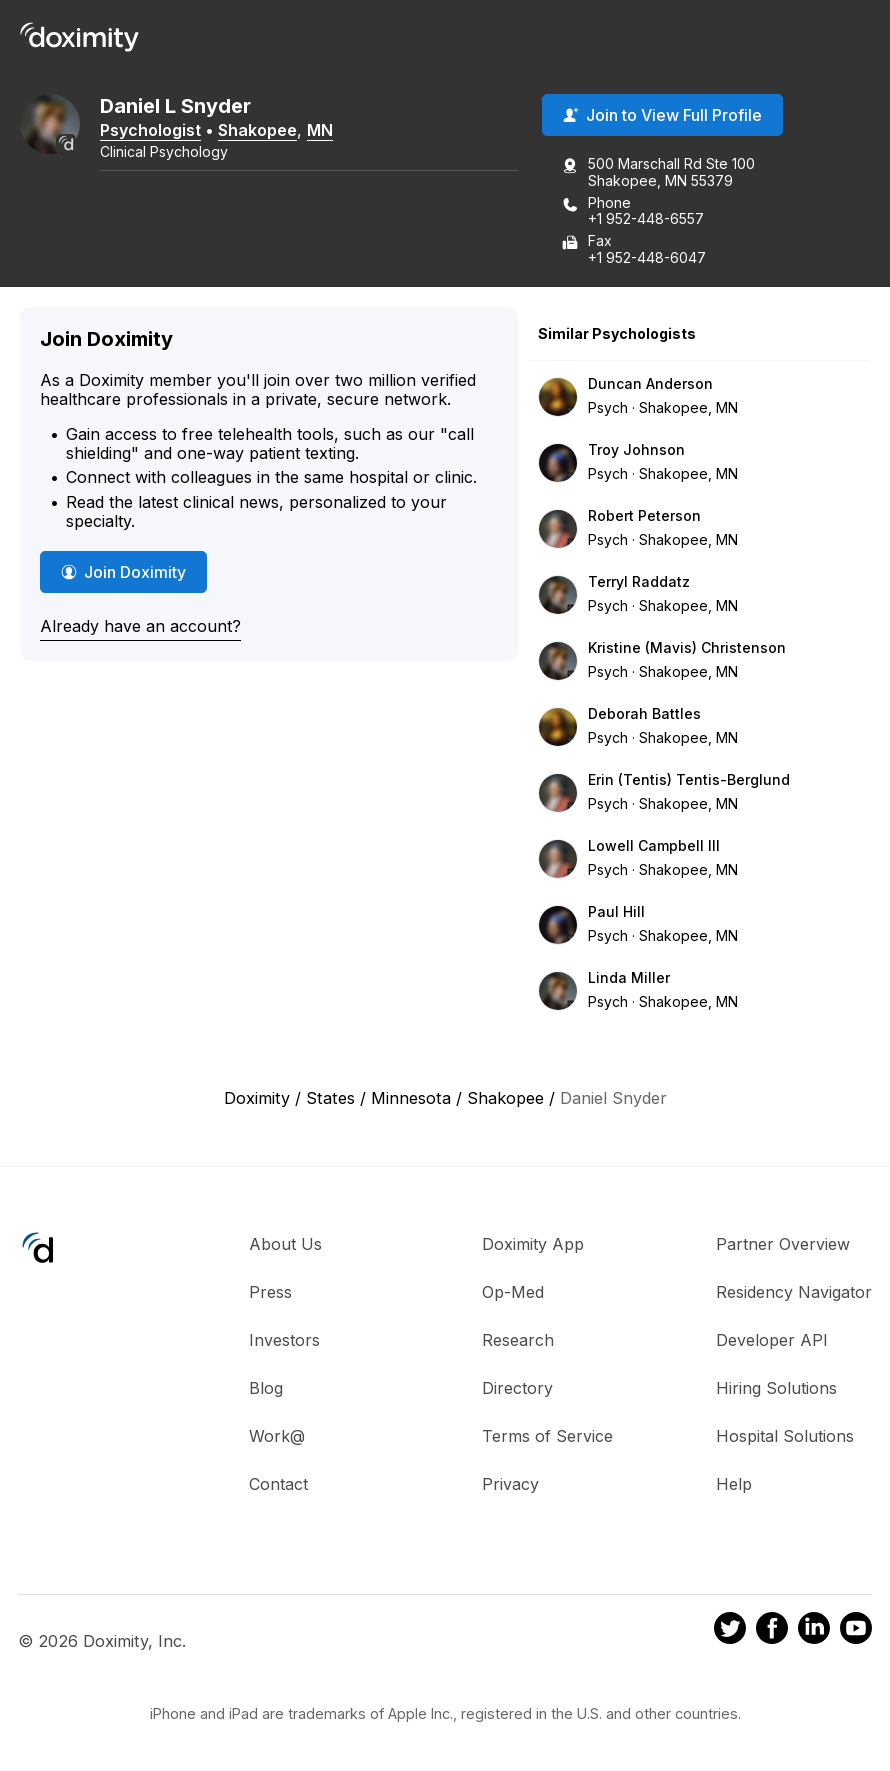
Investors (284, 1340)
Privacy (510, 1484)
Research (518, 1340)
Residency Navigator (794, 1292)
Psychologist (150, 130)
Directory (517, 1388)
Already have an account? (140, 626)
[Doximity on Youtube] (856, 1631)
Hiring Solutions (776, 1388)
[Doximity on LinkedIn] (814, 1631)
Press (270, 1292)
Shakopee (257, 130)
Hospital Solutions (785, 1436)
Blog (266, 1388)
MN (320, 130)
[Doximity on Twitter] (730, 1631)
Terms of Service (547, 1436)
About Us (285, 1244)
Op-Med (513, 1292)
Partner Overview (783, 1244)
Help (734, 1484)
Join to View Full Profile (662, 115)
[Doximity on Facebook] (772, 1631)
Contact (278, 1484)
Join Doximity (123, 572)
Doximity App (533, 1244)
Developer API (772, 1340)
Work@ (277, 1436)
